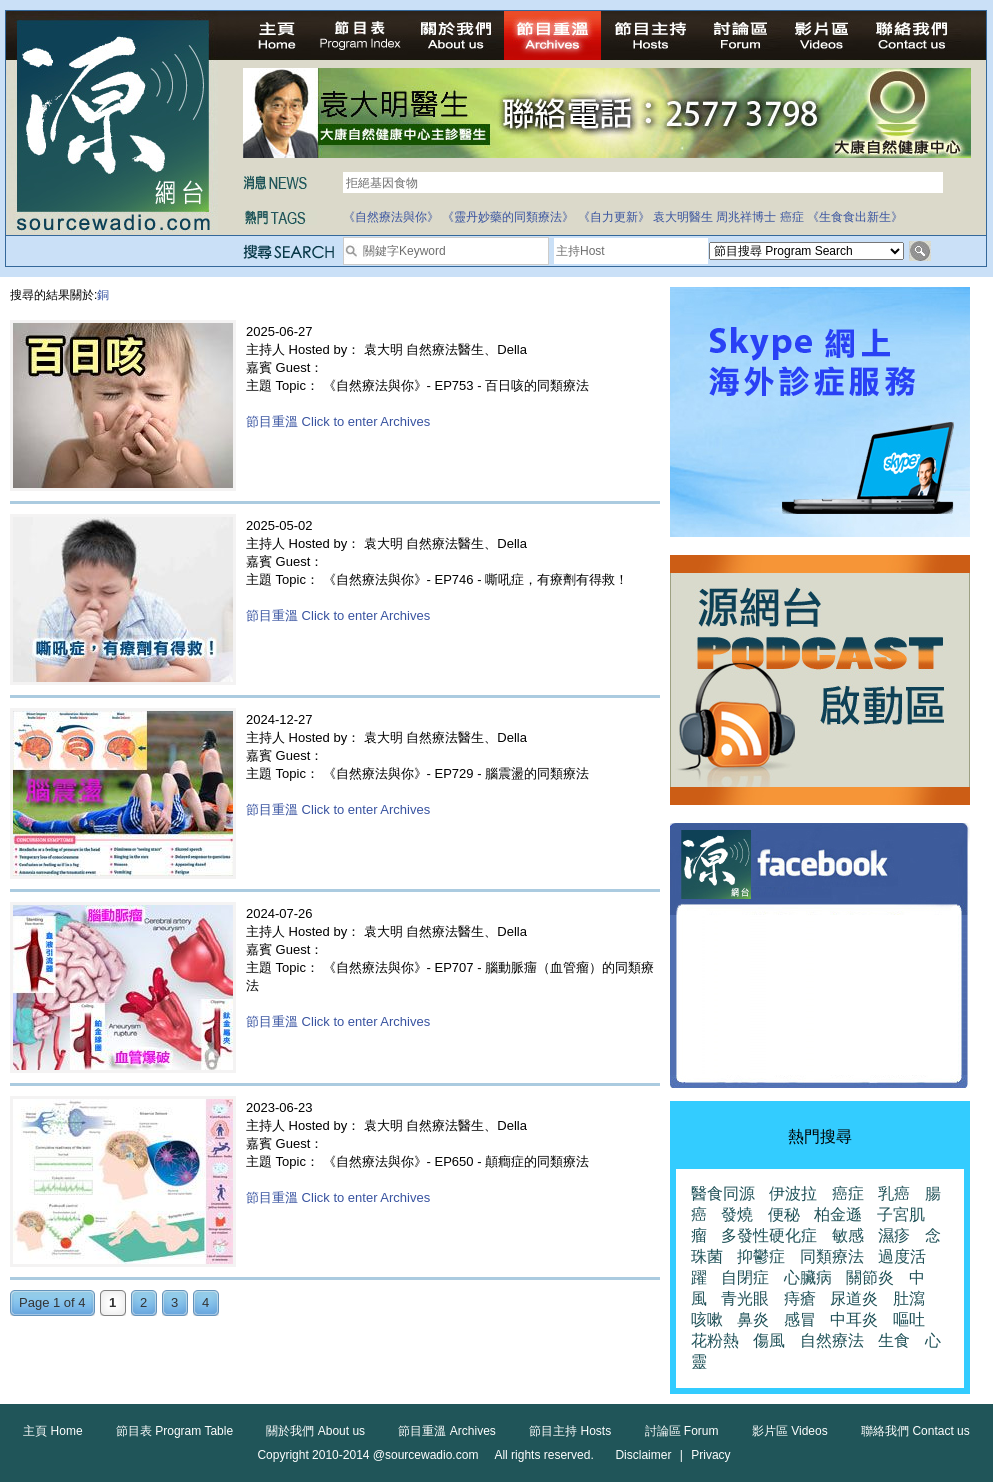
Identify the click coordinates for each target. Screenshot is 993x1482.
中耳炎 (854, 1319)
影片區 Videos (790, 1431)
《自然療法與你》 (391, 217)
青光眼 (745, 1298)
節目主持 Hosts (570, 1431)
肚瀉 (909, 1298)
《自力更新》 (614, 217)
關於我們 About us (315, 1431)
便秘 (784, 1214)
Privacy (710, 1455)
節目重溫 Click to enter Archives (338, 421)
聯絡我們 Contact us (915, 1431)
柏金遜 (838, 1214)
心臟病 (808, 1277)
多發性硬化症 (769, 1235)
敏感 (848, 1235)
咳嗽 (707, 1319)
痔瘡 (800, 1298)
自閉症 (745, 1277)
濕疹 (894, 1235)
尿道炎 (854, 1298)
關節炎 (870, 1277)
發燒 (737, 1214)
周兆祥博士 (746, 217)
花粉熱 (715, 1340)
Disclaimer (643, 1455)
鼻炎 (753, 1319)
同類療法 (832, 1256)
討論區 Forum (682, 1431)
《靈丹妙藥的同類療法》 (508, 217)
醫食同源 (723, 1193)
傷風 (769, 1340)
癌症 (792, 217)
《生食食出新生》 (855, 217)
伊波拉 (793, 1193)
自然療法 (832, 1340)
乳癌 (894, 1193)
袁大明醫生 (683, 217)
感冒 (800, 1319)
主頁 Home (52, 1431)
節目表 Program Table (174, 1431)
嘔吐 (909, 1319)
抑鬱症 (761, 1256)
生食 (894, 1340)
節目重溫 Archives (446, 1431)
